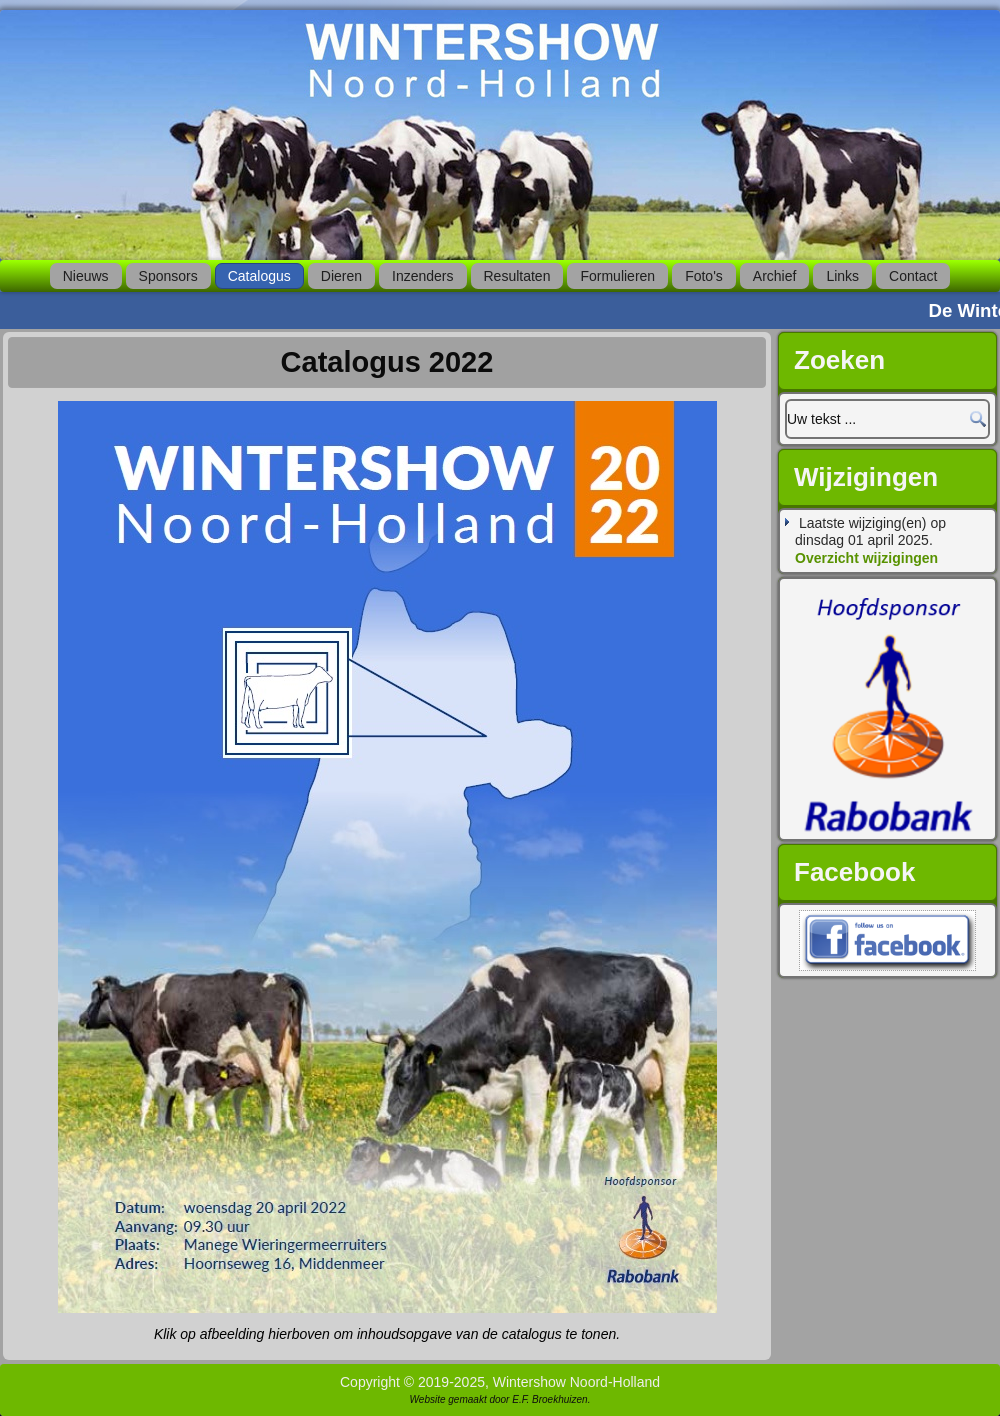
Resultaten (517, 276)
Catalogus (259, 276)
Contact (913, 276)
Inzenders (422, 276)
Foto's (704, 276)
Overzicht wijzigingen (866, 558)
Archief (775, 276)
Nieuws (86, 276)
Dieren (341, 276)
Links (842, 276)
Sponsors (168, 276)
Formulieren (617, 276)
